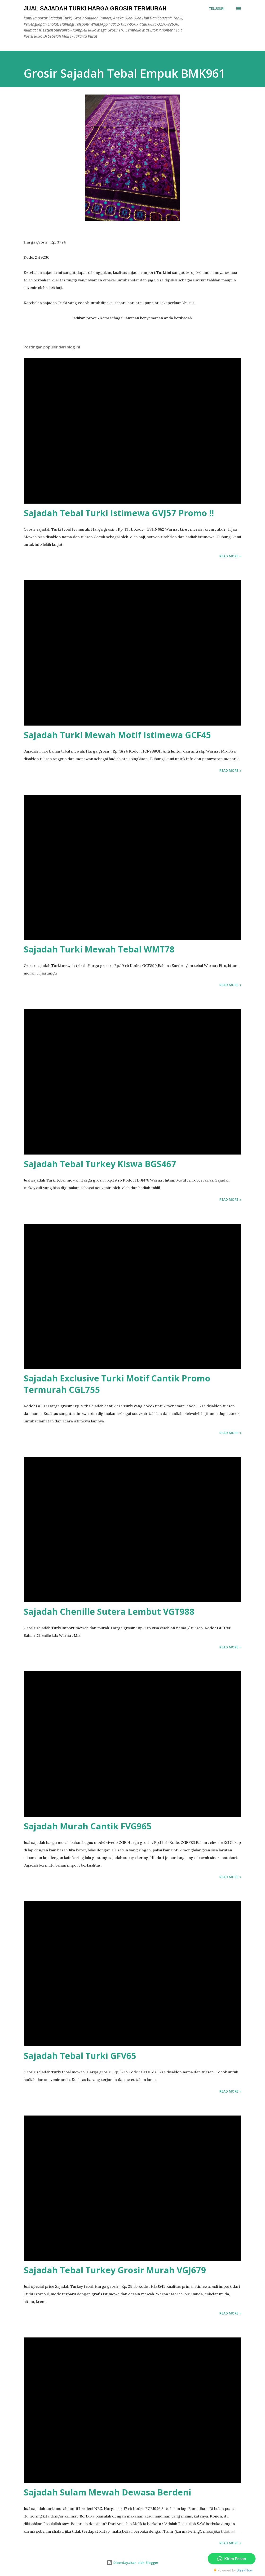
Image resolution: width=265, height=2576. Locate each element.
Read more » (230, 556)
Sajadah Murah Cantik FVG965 (88, 1826)
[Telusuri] (216, 8)
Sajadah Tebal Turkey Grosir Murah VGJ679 (115, 2270)
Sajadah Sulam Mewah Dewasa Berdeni (107, 2492)
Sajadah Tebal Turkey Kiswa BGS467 (100, 1164)
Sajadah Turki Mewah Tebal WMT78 (99, 949)
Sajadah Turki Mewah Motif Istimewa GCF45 (117, 735)
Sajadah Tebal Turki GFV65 (80, 2056)
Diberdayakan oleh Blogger (132, 2562)
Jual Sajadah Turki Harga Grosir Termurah (95, 8)
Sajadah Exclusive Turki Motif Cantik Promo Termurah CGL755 (117, 1383)
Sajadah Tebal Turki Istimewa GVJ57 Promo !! (119, 513)
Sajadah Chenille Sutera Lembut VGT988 (109, 1611)
